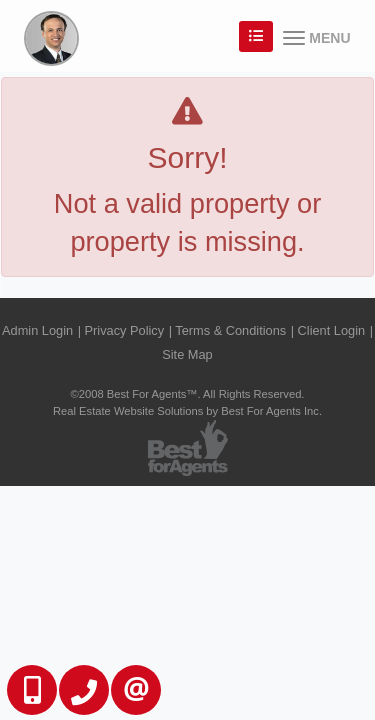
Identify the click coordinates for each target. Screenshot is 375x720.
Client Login (332, 330)
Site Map (187, 354)
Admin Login (37, 330)
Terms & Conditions (230, 330)
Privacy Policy (125, 330)
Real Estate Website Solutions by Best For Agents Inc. (187, 411)
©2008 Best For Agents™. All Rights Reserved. (188, 394)
